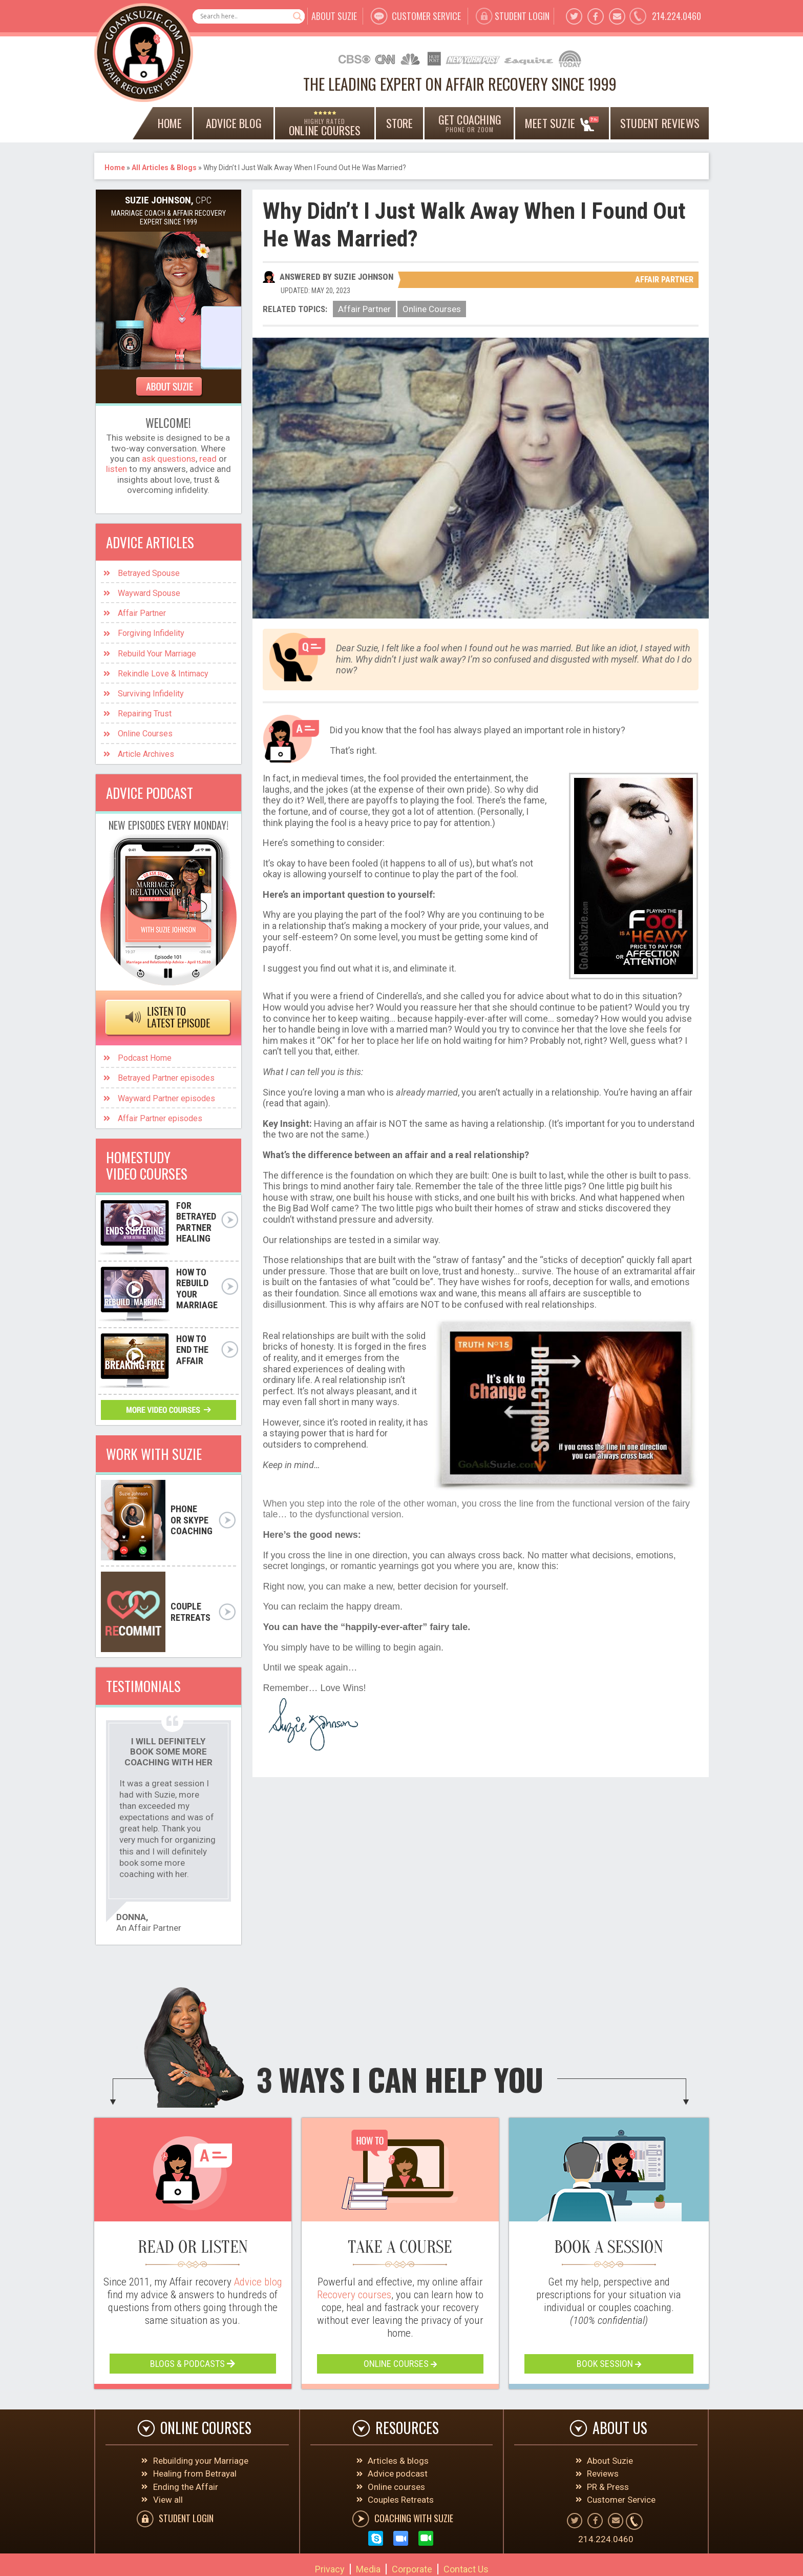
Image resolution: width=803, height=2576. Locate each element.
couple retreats (190, 1612)
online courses (400, 2363)
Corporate (412, 2569)
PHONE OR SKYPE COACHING (192, 1519)
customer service (426, 16)
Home (114, 167)
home (170, 123)
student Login (522, 16)
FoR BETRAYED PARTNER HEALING (196, 1222)
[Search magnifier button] (297, 16)
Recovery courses (354, 2295)
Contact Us (466, 2569)
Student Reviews (660, 123)
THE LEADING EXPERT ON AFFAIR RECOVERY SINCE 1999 (460, 83)
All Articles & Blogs (164, 167)
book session (609, 2363)
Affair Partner (664, 279)
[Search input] (244, 16)
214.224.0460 (676, 16)
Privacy (330, 2569)
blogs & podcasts (192, 2363)
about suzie (334, 16)
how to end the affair (192, 1349)
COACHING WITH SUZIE (413, 2518)
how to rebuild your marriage (197, 1289)
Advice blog (258, 2282)
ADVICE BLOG (234, 123)
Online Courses (432, 309)
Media (368, 2569)
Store (399, 123)
